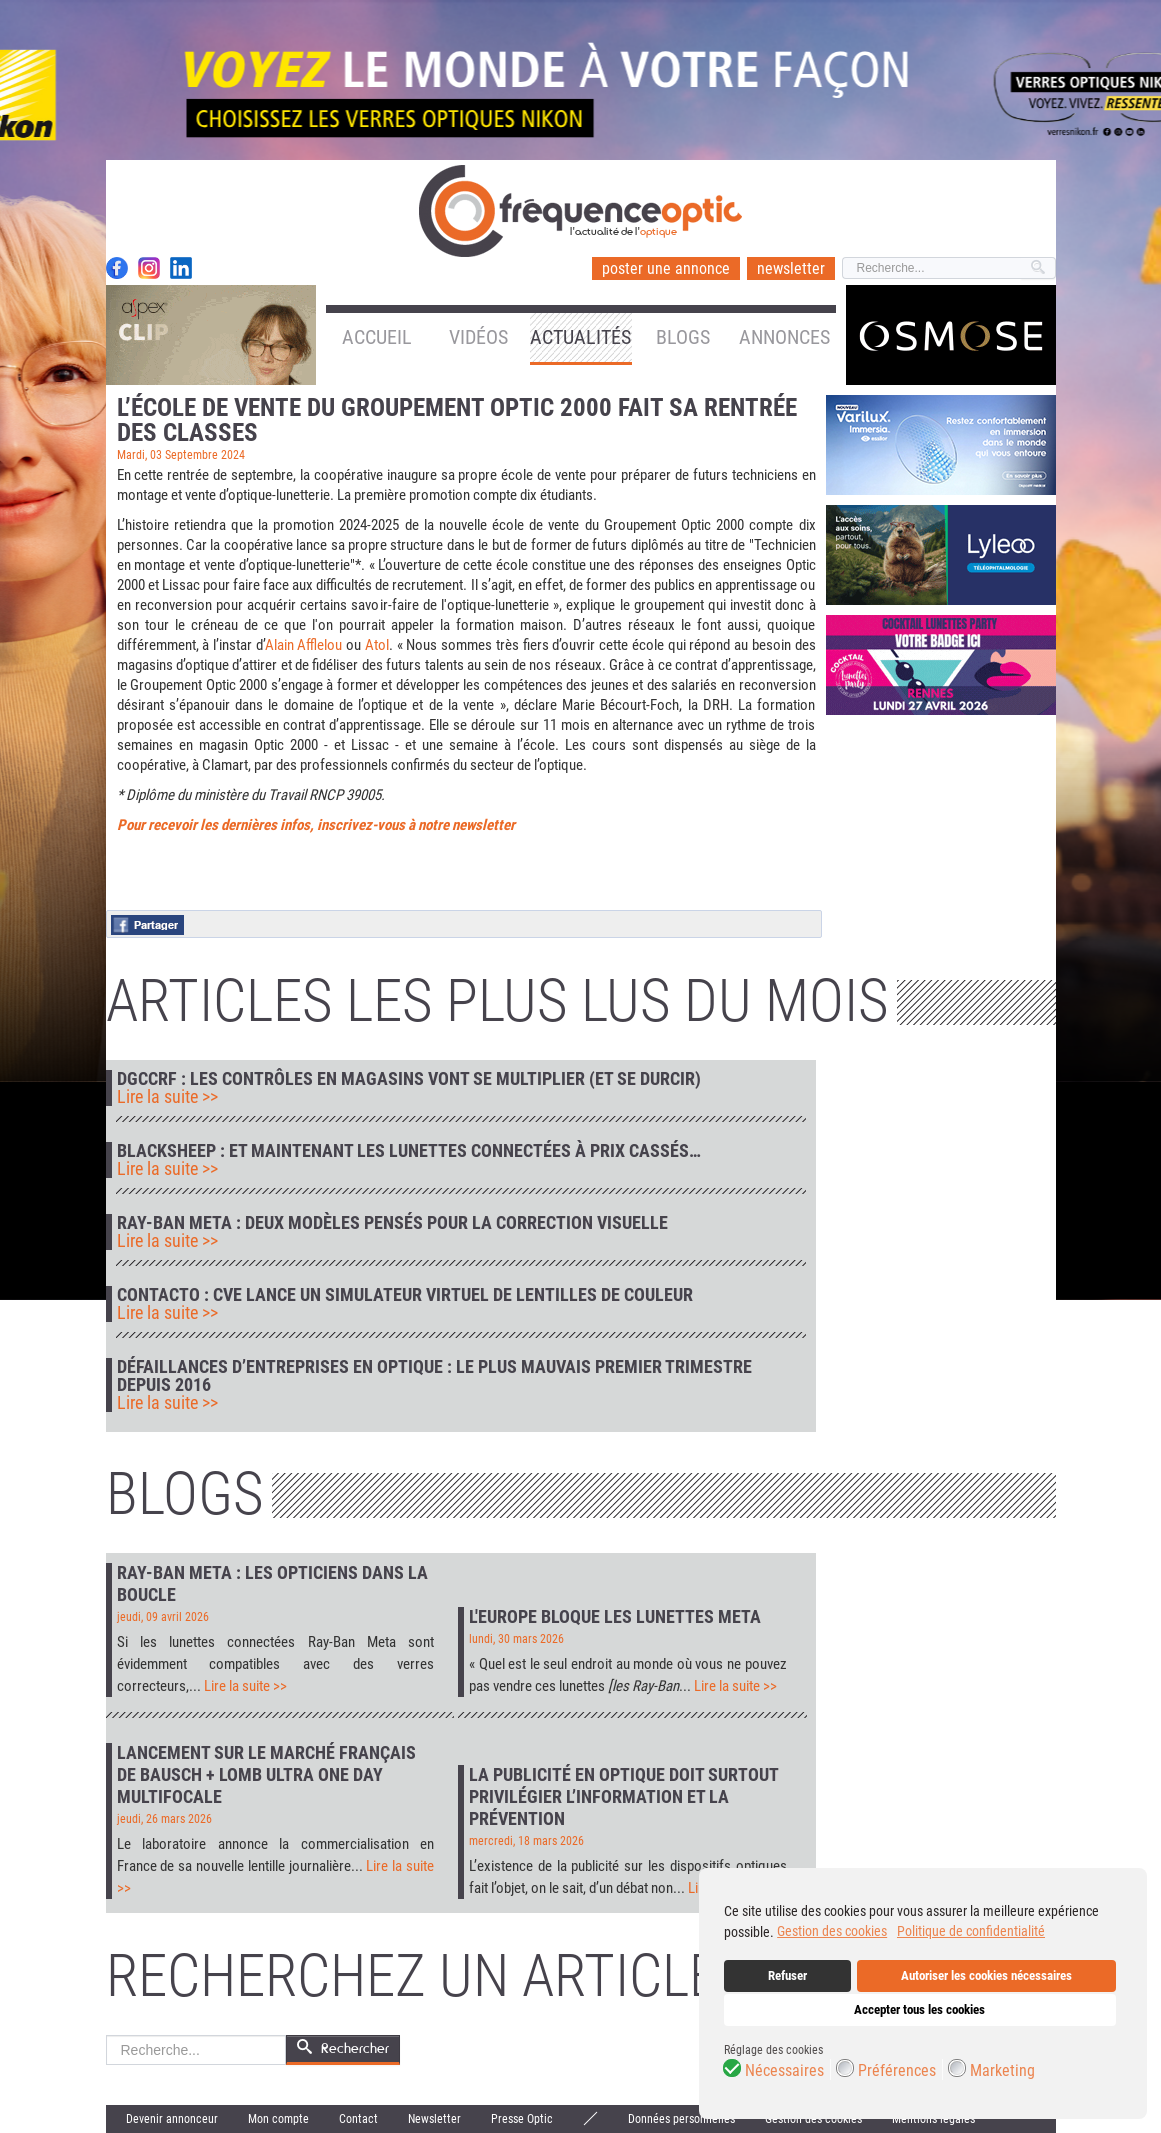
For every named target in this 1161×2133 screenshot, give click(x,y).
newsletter (791, 268)
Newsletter (434, 2119)
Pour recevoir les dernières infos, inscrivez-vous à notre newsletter (316, 825)
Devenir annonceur (172, 2119)
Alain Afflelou (304, 645)
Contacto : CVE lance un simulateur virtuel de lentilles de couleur (405, 1295)
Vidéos (478, 337)
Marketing (1002, 2071)
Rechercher (106, 2035)
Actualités (580, 337)
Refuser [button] (787, 1975)
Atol (377, 645)
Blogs (683, 337)
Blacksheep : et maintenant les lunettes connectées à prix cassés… (409, 1151)
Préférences (897, 2071)
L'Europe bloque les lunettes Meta (615, 1616)
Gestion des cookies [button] (832, 1931)
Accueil (377, 337)
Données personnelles (681, 2119)
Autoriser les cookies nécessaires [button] (986, 1975)
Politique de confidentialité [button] (971, 1931)
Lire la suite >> (167, 1097)
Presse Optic (522, 2119)
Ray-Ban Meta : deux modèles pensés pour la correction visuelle (392, 1223)
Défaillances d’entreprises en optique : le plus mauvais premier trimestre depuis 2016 (434, 1376)
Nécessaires (784, 2071)
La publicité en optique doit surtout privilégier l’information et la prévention (623, 1796)
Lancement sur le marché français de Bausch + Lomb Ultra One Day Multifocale (266, 1774)
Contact (358, 2119)
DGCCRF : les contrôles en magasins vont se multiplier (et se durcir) (409, 1079)
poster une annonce (666, 268)
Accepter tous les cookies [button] (919, 2009)
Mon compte (278, 2119)
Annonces (784, 337)
